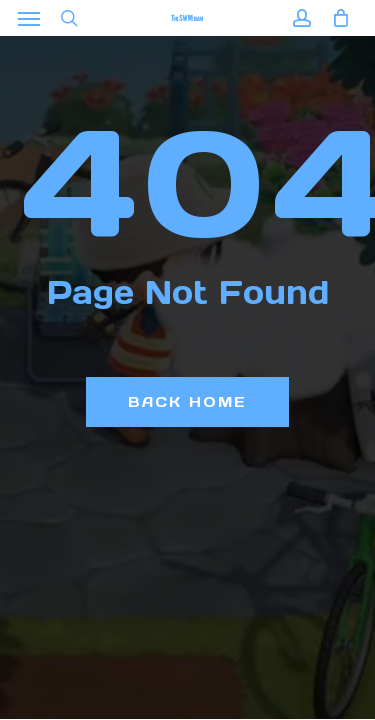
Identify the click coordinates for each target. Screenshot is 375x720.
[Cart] (335, 18)
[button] (29, 18)
